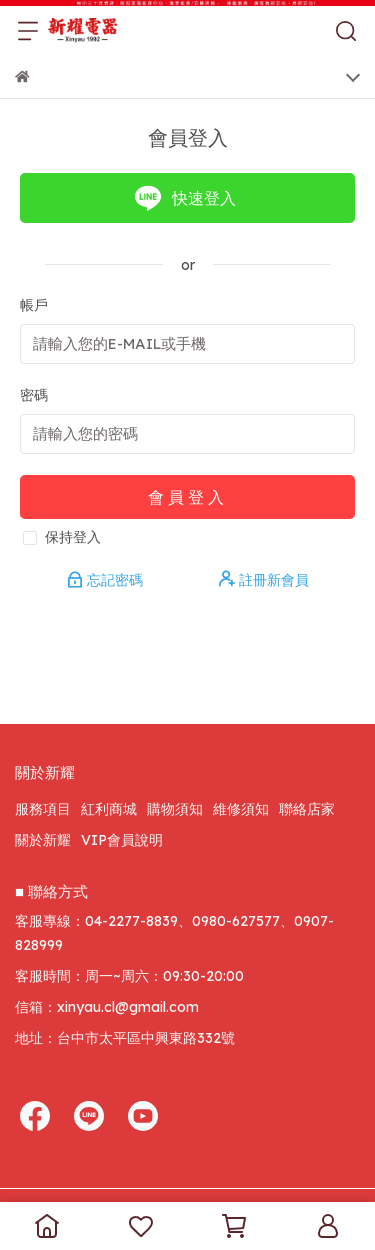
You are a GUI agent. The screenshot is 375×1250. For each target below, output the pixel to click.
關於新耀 (43, 840)
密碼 (34, 395)
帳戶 (34, 305)
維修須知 (241, 809)
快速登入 (185, 198)
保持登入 (73, 537)
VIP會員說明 (122, 840)
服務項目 (43, 809)
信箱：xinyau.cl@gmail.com (107, 1007)
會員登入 (188, 497)
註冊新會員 (264, 580)
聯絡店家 (307, 809)
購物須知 (175, 809)
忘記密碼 (107, 580)
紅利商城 (109, 809)
